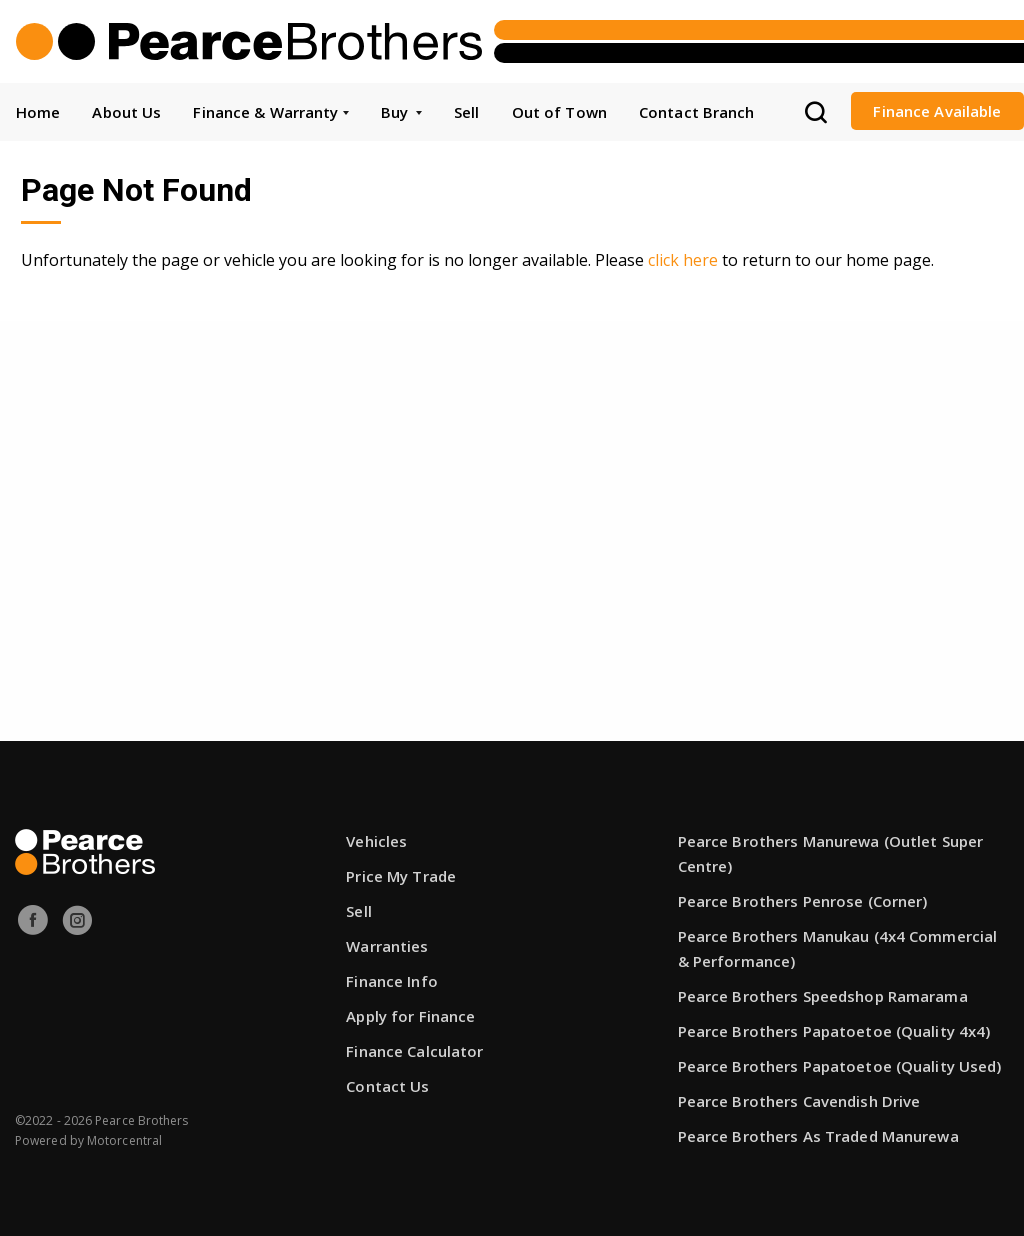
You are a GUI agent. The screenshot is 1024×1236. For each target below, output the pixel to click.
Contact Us (387, 1086)
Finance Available (937, 111)
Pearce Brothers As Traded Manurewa (818, 1136)
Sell (466, 112)
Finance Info (391, 981)
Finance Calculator (414, 1051)
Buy (401, 112)
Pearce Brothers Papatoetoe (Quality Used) (840, 1066)
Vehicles (376, 841)
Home (38, 112)
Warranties (387, 946)
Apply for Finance (410, 1016)
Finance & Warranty (270, 112)
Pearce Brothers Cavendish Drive (799, 1101)
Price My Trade (401, 876)
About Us (126, 112)
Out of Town (559, 112)
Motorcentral (124, 1140)
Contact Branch (697, 112)
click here (683, 260)
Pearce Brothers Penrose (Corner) (803, 901)
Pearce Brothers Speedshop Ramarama (823, 996)
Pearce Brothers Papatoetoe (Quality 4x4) (834, 1031)
